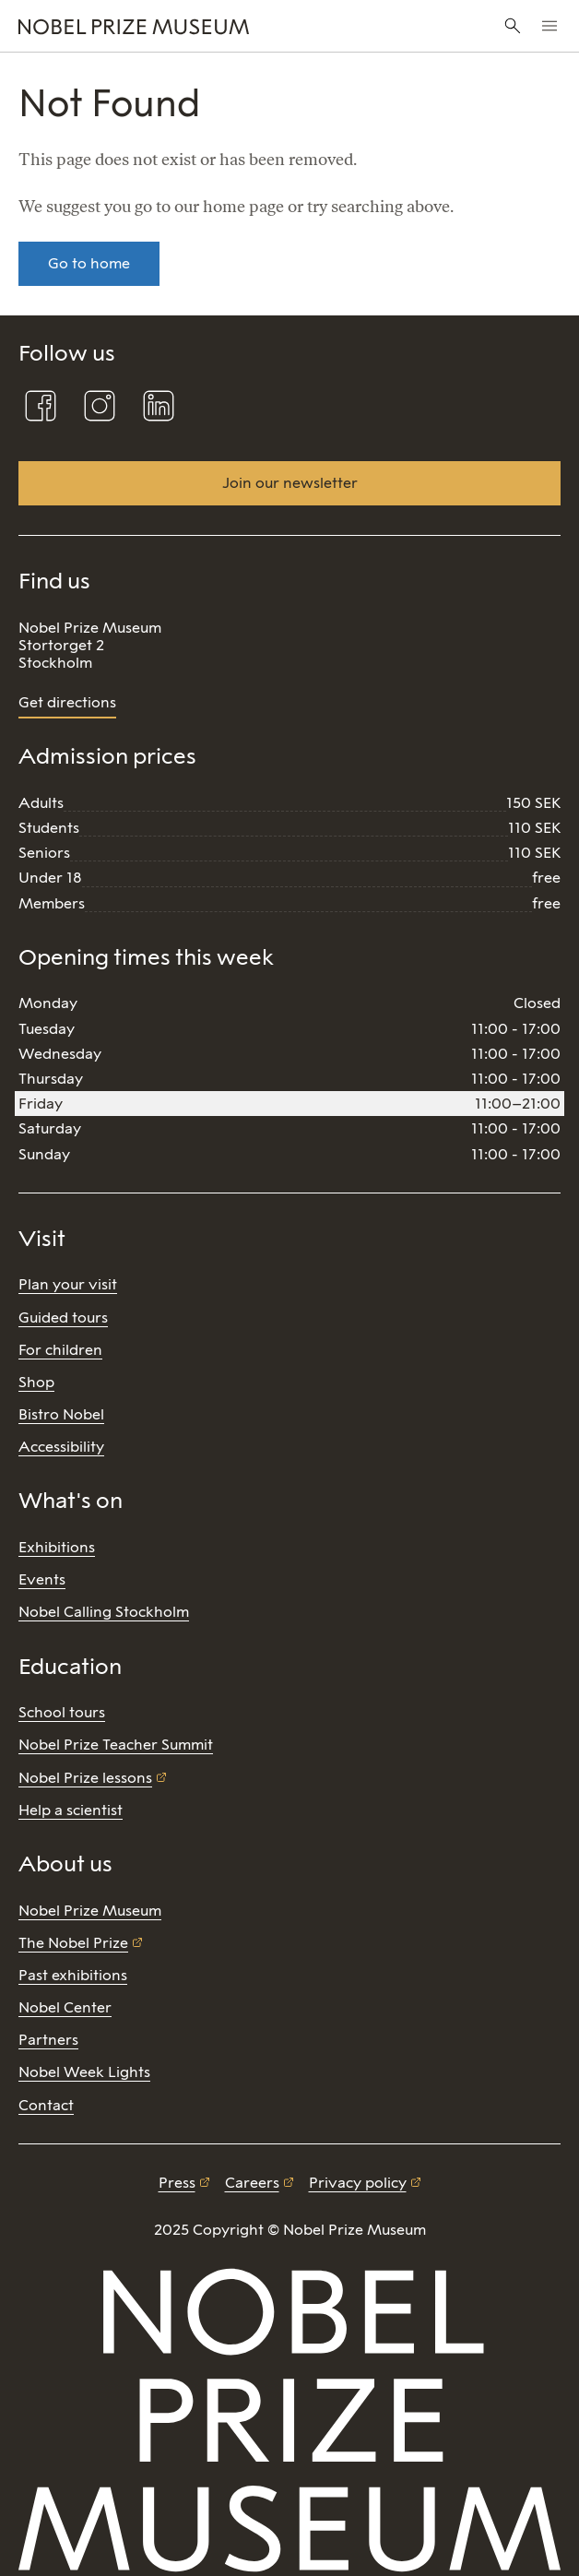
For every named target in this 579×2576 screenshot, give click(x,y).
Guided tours (63, 1317)
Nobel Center (65, 2007)
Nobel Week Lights (84, 2072)
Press (177, 2182)
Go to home (89, 263)
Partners (48, 2039)
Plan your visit (67, 1284)
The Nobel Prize (73, 1943)
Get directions (67, 702)
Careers (252, 2182)
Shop (36, 1382)
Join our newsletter (290, 483)
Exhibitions (56, 1547)
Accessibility (61, 1446)
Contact (46, 2105)
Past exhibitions (72, 1975)
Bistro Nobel (61, 1414)
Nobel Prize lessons (85, 1778)
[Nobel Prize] (194, 26)
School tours (61, 1712)
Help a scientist (70, 1810)
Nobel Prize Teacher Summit (115, 1744)
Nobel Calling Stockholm (103, 1611)
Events (41, 1579)
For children (60, 1350)
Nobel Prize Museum (89, 1910)
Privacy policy (358, 2182)
